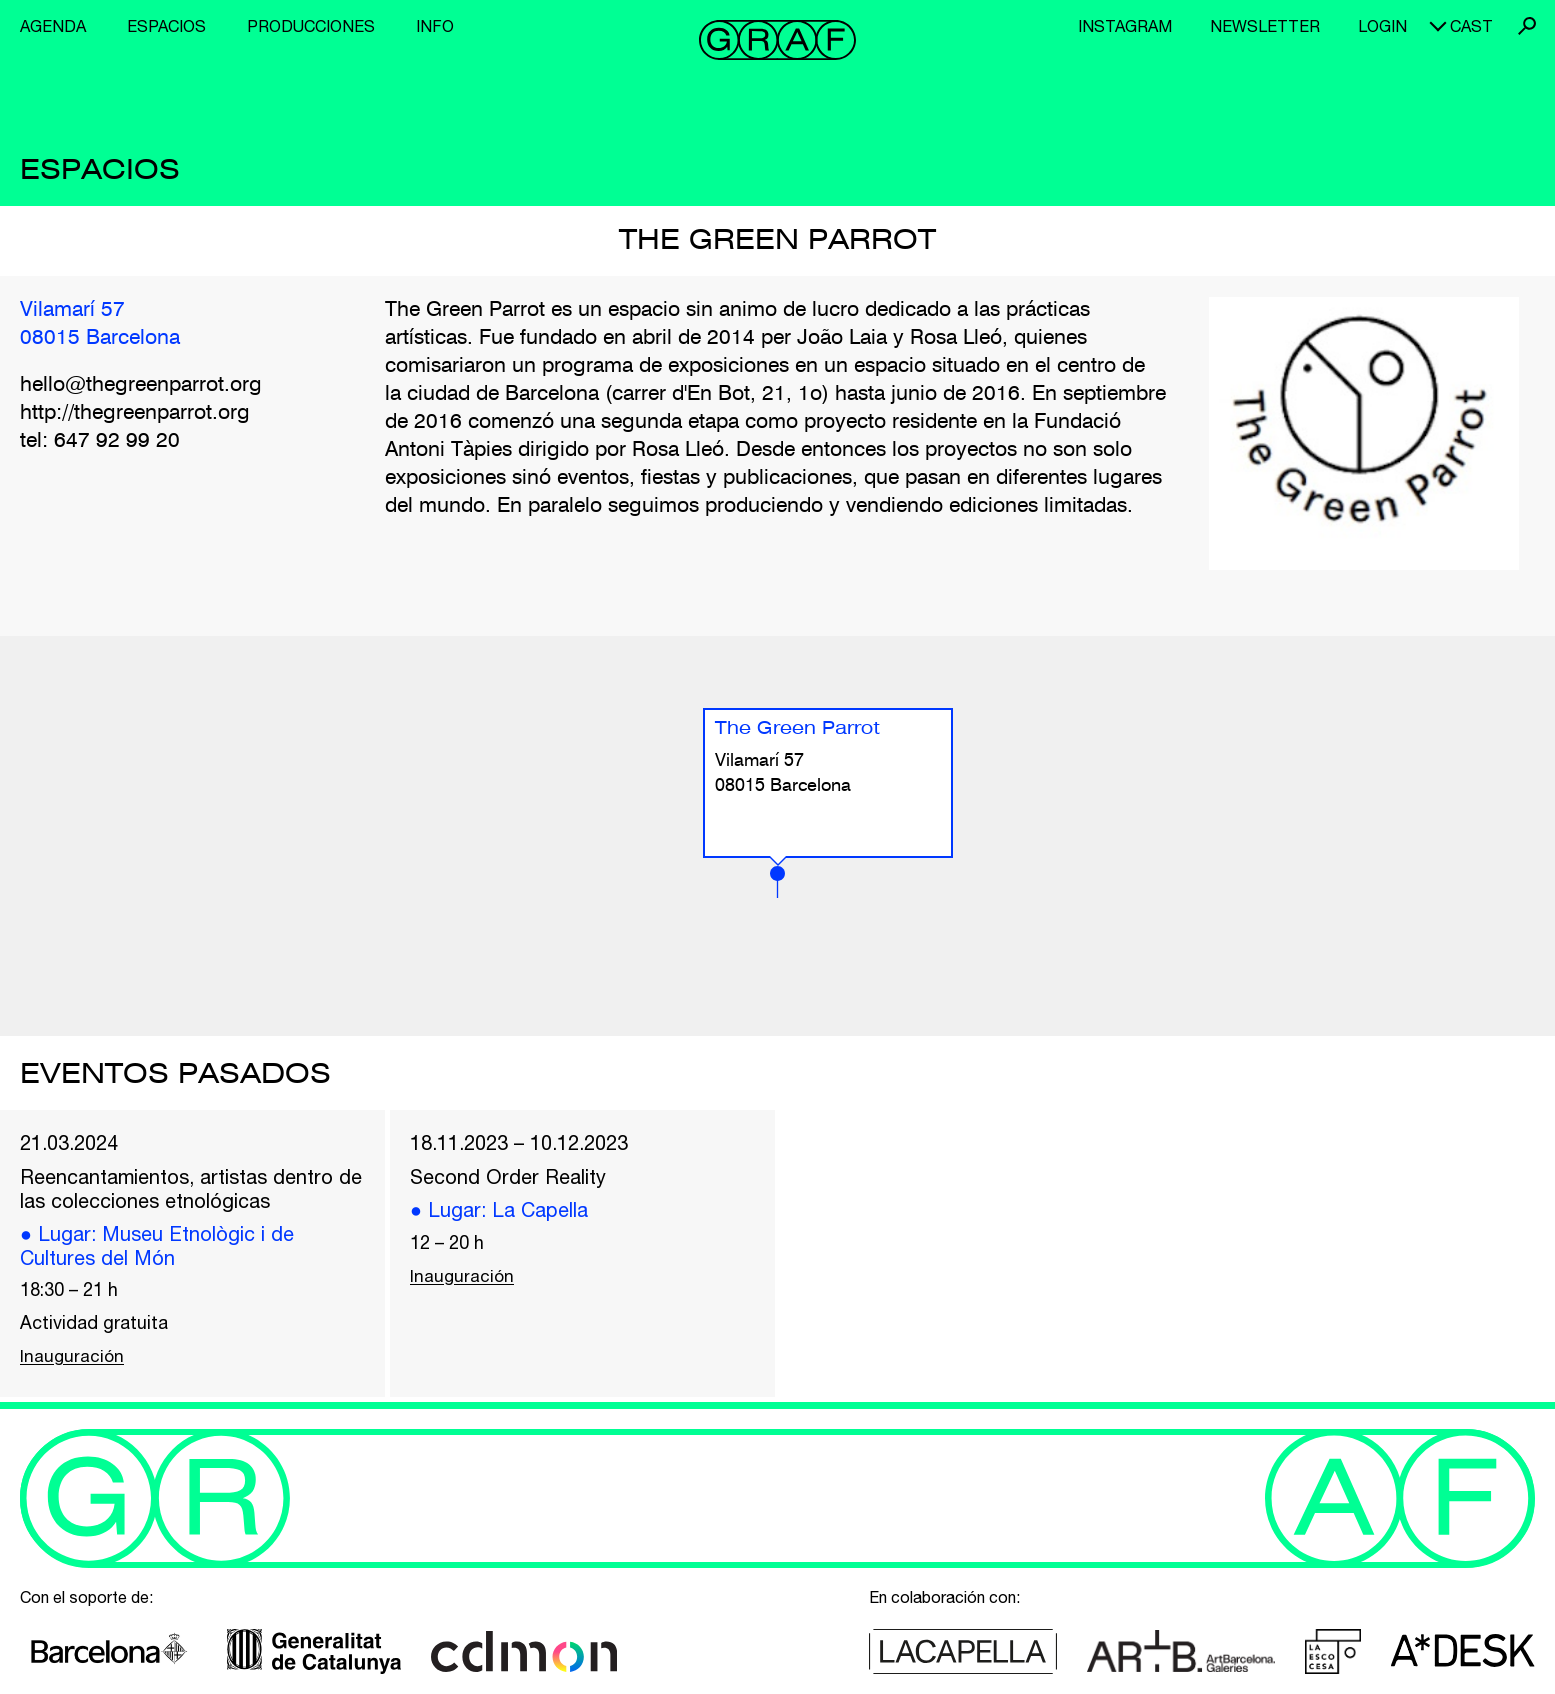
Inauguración (73, 1363)
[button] (777, 882)
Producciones (311, 26)
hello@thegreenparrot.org (141, 385)
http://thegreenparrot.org (135, 413)
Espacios (166, 26)
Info (435, 26)
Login (1382, 26)
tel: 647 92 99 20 (100, 441)
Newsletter (1265, 26)
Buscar (1527, 26)
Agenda (53, 26)
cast (1471, 26)
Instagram (1125, 26)
